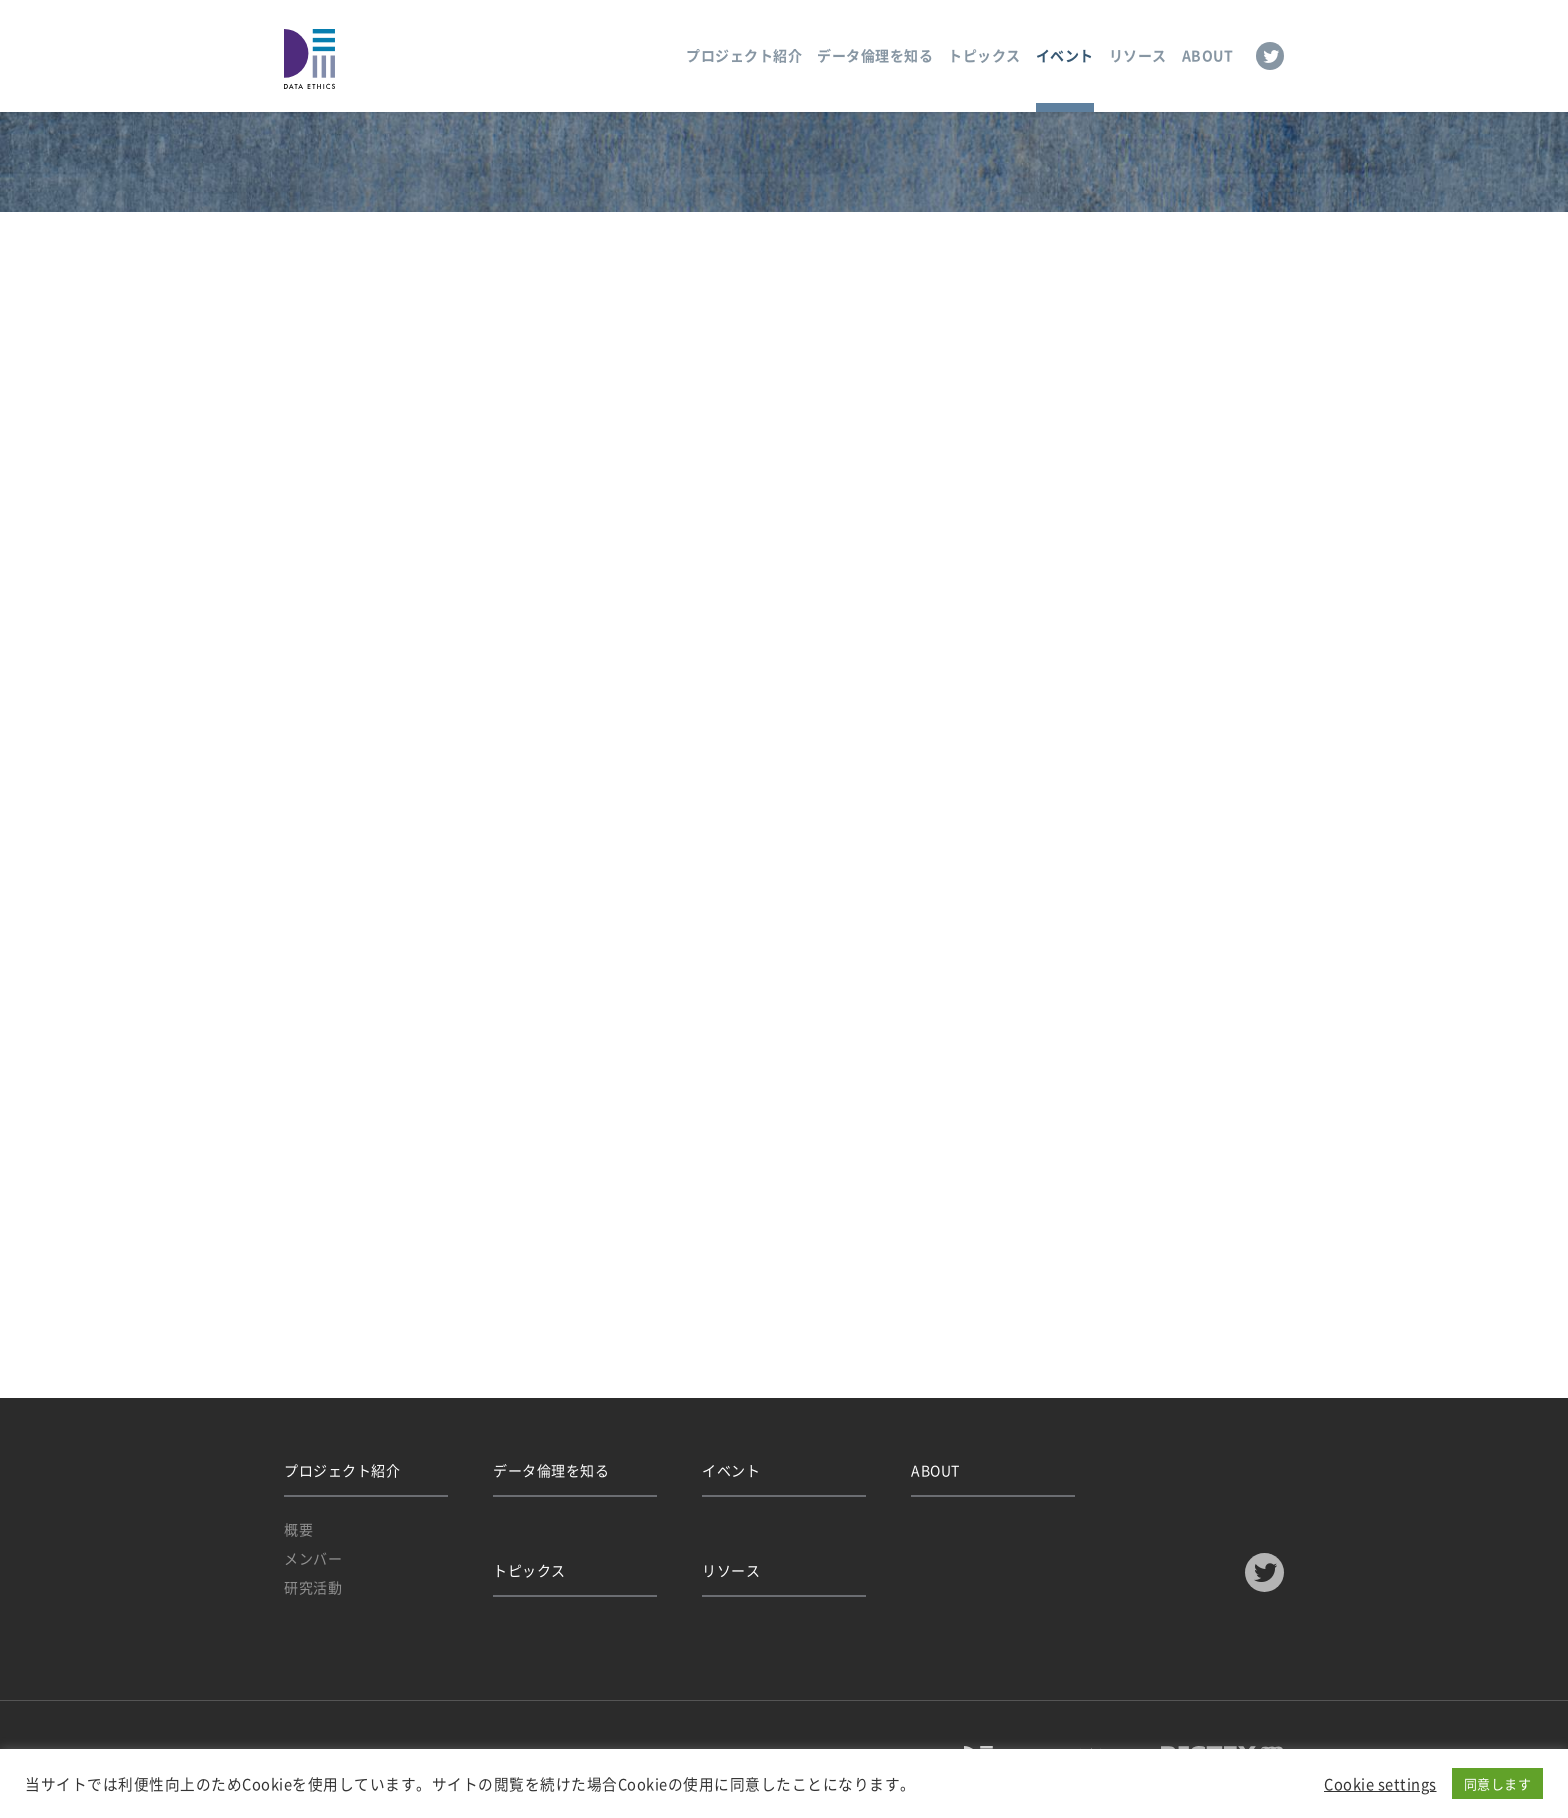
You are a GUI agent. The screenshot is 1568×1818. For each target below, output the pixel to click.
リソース (1138, 55)
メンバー (313, 1558)
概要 (298, 1529)
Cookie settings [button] (1380, 1784)
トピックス (984, 55)
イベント (1065, 55)
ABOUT (1208, 55)
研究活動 (313, 1587)
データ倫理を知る (875, 55)
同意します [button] (1498, 1783)
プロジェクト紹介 (744, 55)
